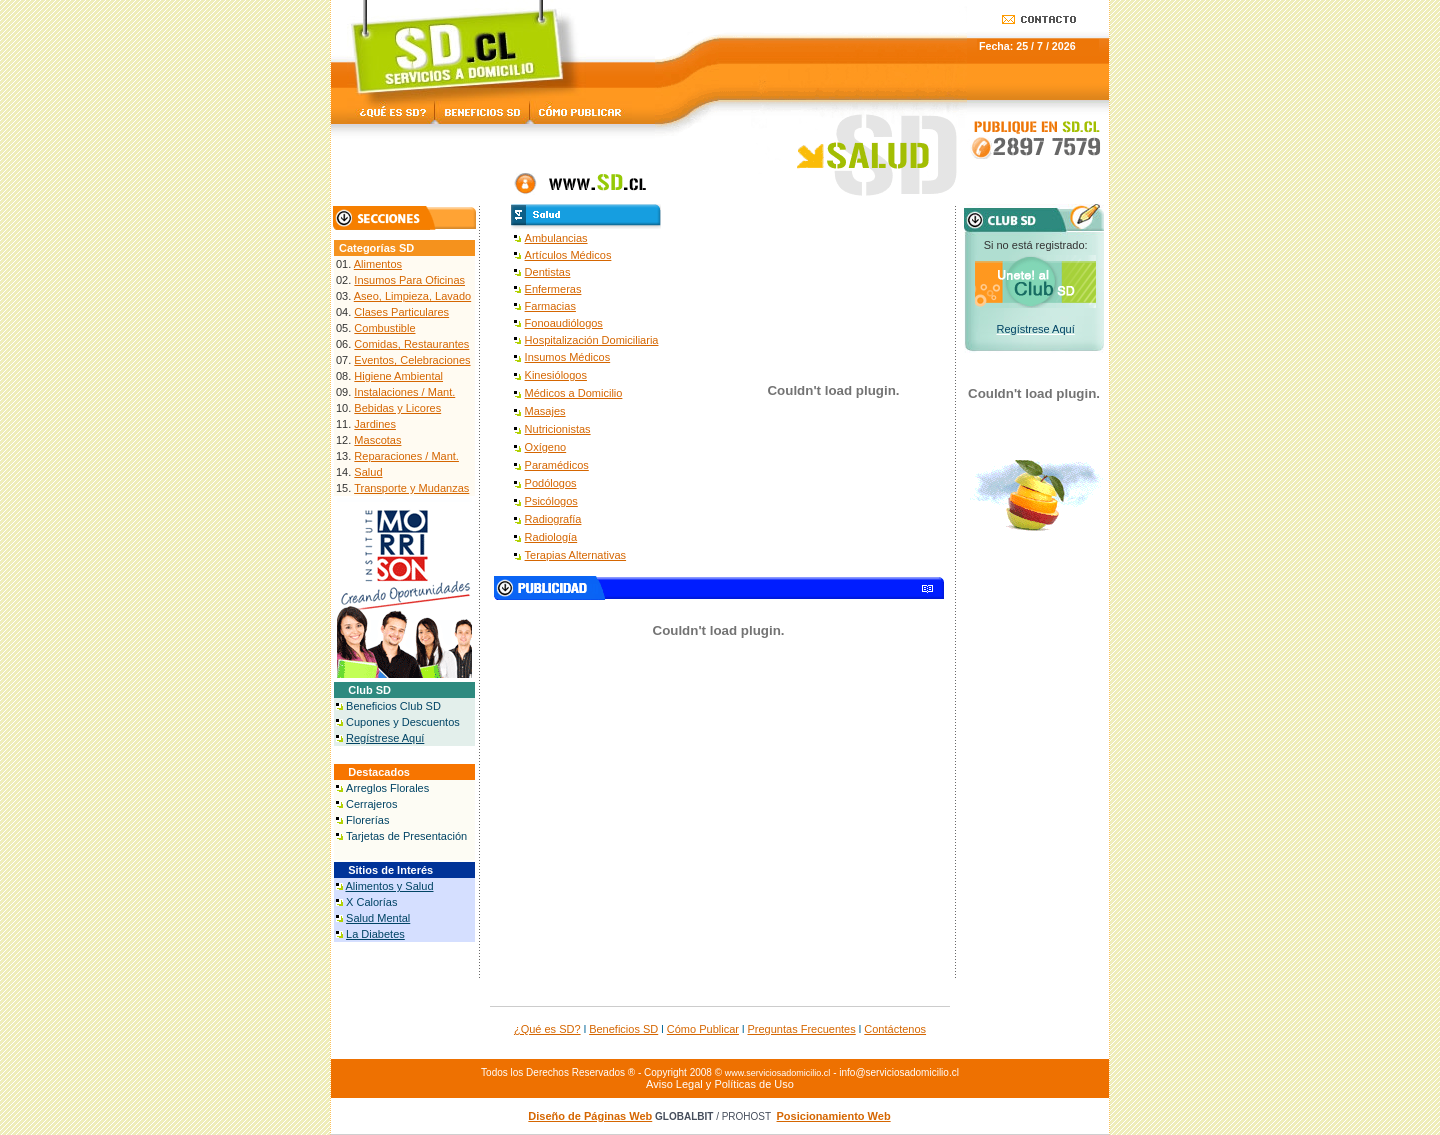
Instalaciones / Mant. (404, 392)
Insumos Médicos (568, 357)
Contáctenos (895, 1029)
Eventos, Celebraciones (412, 360)
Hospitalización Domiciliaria (592, 340)
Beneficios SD (623, 1029)
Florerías (367, 820)
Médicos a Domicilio (574, 393)
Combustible (384, 328)
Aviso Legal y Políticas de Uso (720, 1084)
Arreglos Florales (387, 788)
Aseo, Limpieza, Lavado (412, 296)
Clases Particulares (401, 312)
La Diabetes (375, 934)
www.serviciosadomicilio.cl (778, 1073)
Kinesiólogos (556, 375)
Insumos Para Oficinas (409, 280)
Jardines (375, 424)
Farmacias (550, 306)
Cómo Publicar (703, 1029)
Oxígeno (546, 447)
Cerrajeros (371, 804)
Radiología (551, 537)
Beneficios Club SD (393, 706)
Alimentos (378, 264)
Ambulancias (556, 238)
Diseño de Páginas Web (590, 1116)
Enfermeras (553, 289)
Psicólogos (551, 501)
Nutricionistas (558, 429)
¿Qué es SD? (547, 1029)
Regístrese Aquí (385, 738)
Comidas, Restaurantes (411, 344)
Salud (368, 472)
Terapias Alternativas (576, 555)
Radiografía (553, 519)
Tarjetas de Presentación (406, 836)
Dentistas (548, 272)
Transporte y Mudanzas (411, 488)
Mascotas (377, 440)
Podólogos (551, 483)
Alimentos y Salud (389, 886)
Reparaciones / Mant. (406, 456)
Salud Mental (378, 918)
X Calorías (371, 902)
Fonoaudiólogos (564, 323)
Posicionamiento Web (834, 1116)
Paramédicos (557, 465)
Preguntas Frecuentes (802, 1029)
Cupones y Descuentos (403, 722)
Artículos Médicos (568, 255)
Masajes (545, 411)
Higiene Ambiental (398, 376)
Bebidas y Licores (397, 408)
